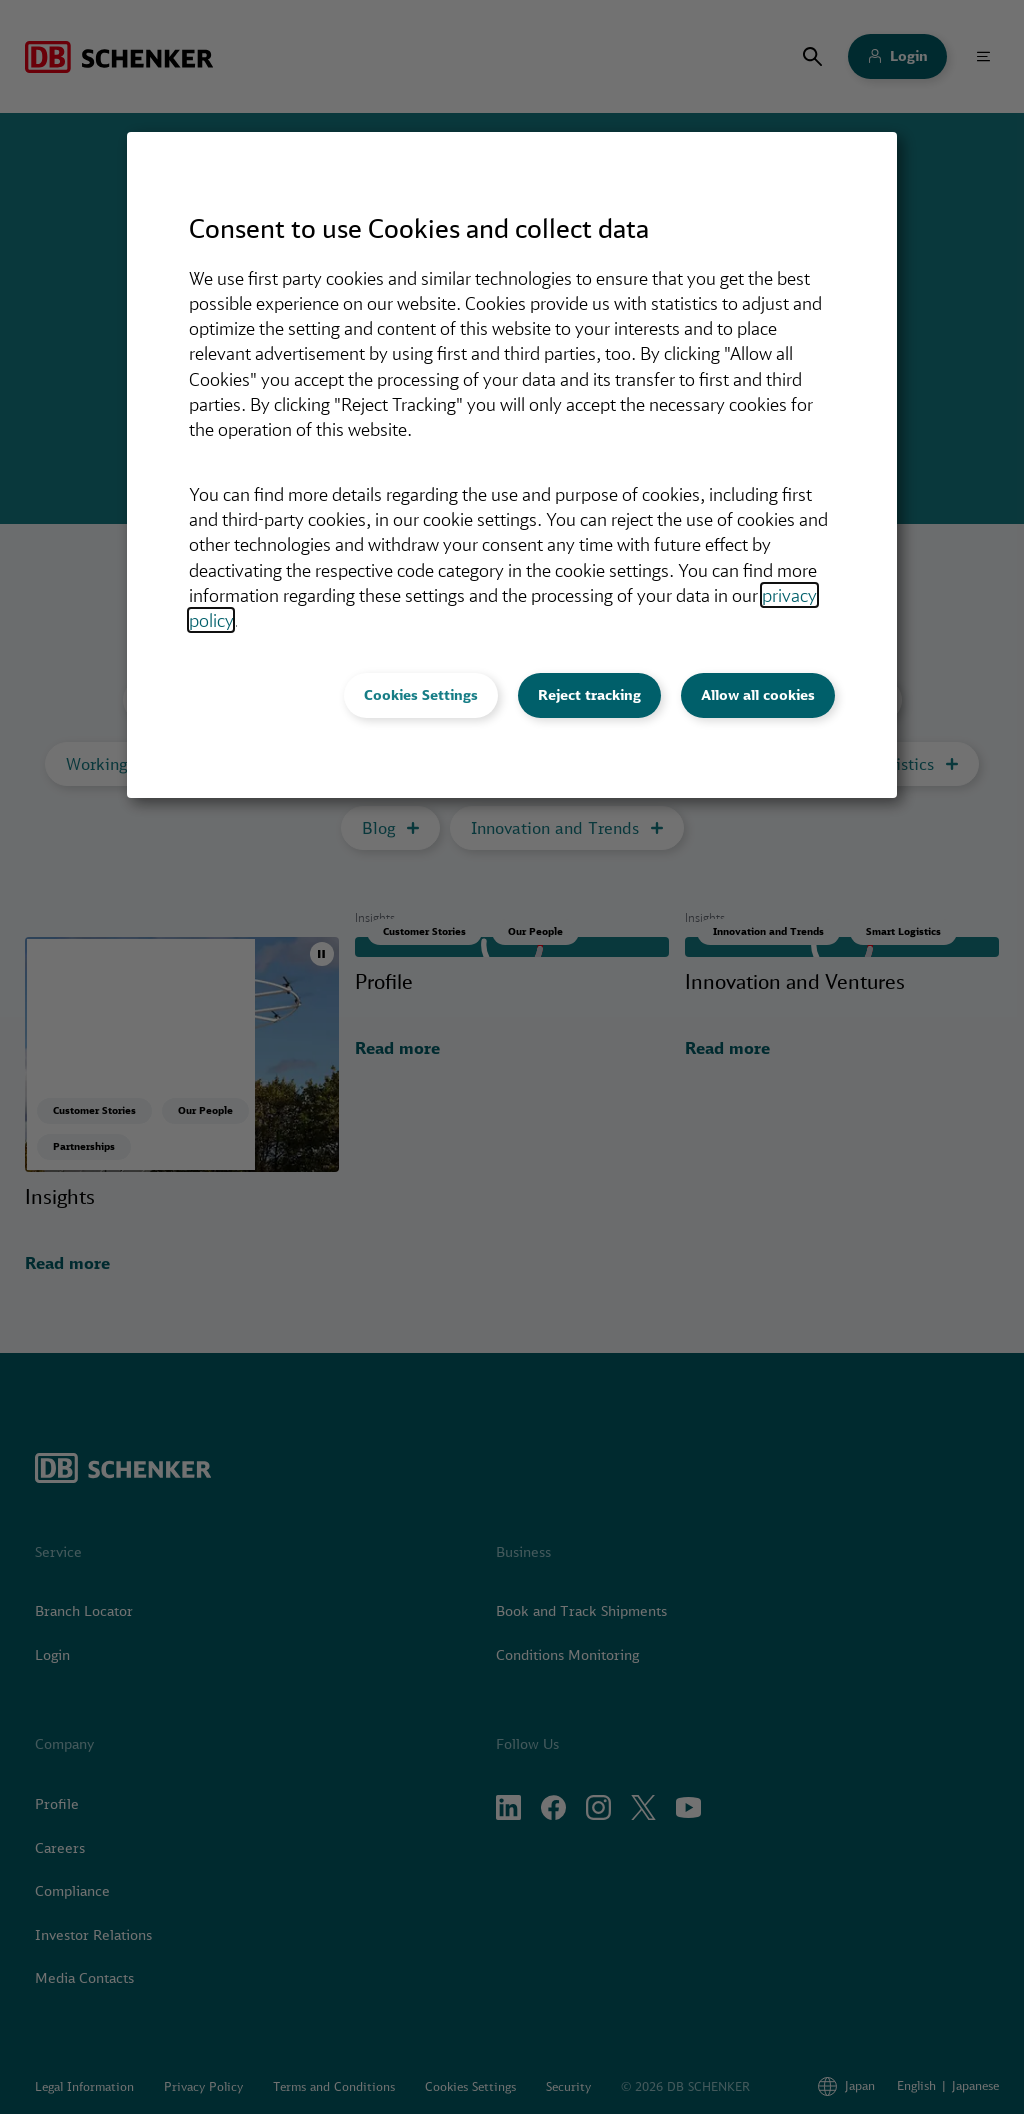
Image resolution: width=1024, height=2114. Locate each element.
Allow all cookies (758, 695)
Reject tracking (589, 695)
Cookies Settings (421, 695)
